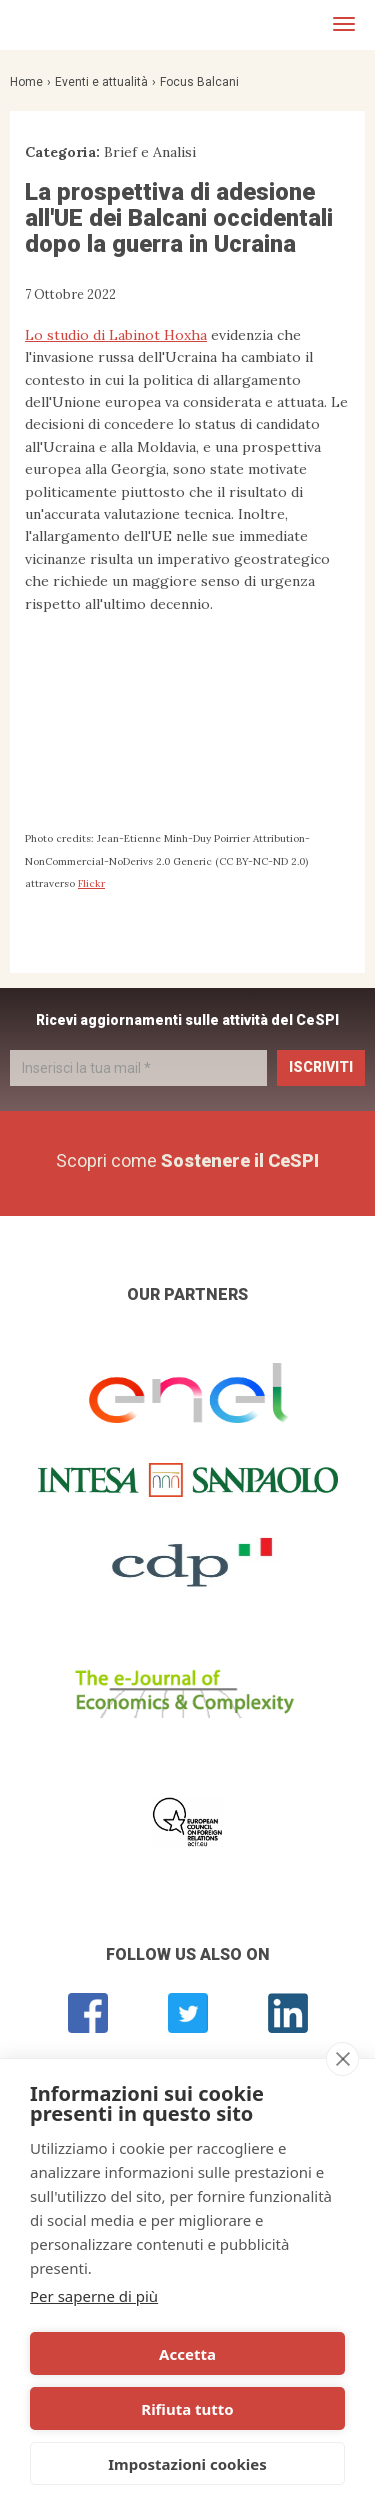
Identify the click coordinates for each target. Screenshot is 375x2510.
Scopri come (187, 1160)
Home (26, 82)
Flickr (91, 883)
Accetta (187, 2354)
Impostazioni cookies (187, 2464)
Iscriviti (321, 1067)
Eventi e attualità (101, 82)
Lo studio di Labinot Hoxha (116, 335)
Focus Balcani (199, 82)
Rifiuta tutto (187, 2409)
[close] (342, 2059)
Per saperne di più (94, 2296)
